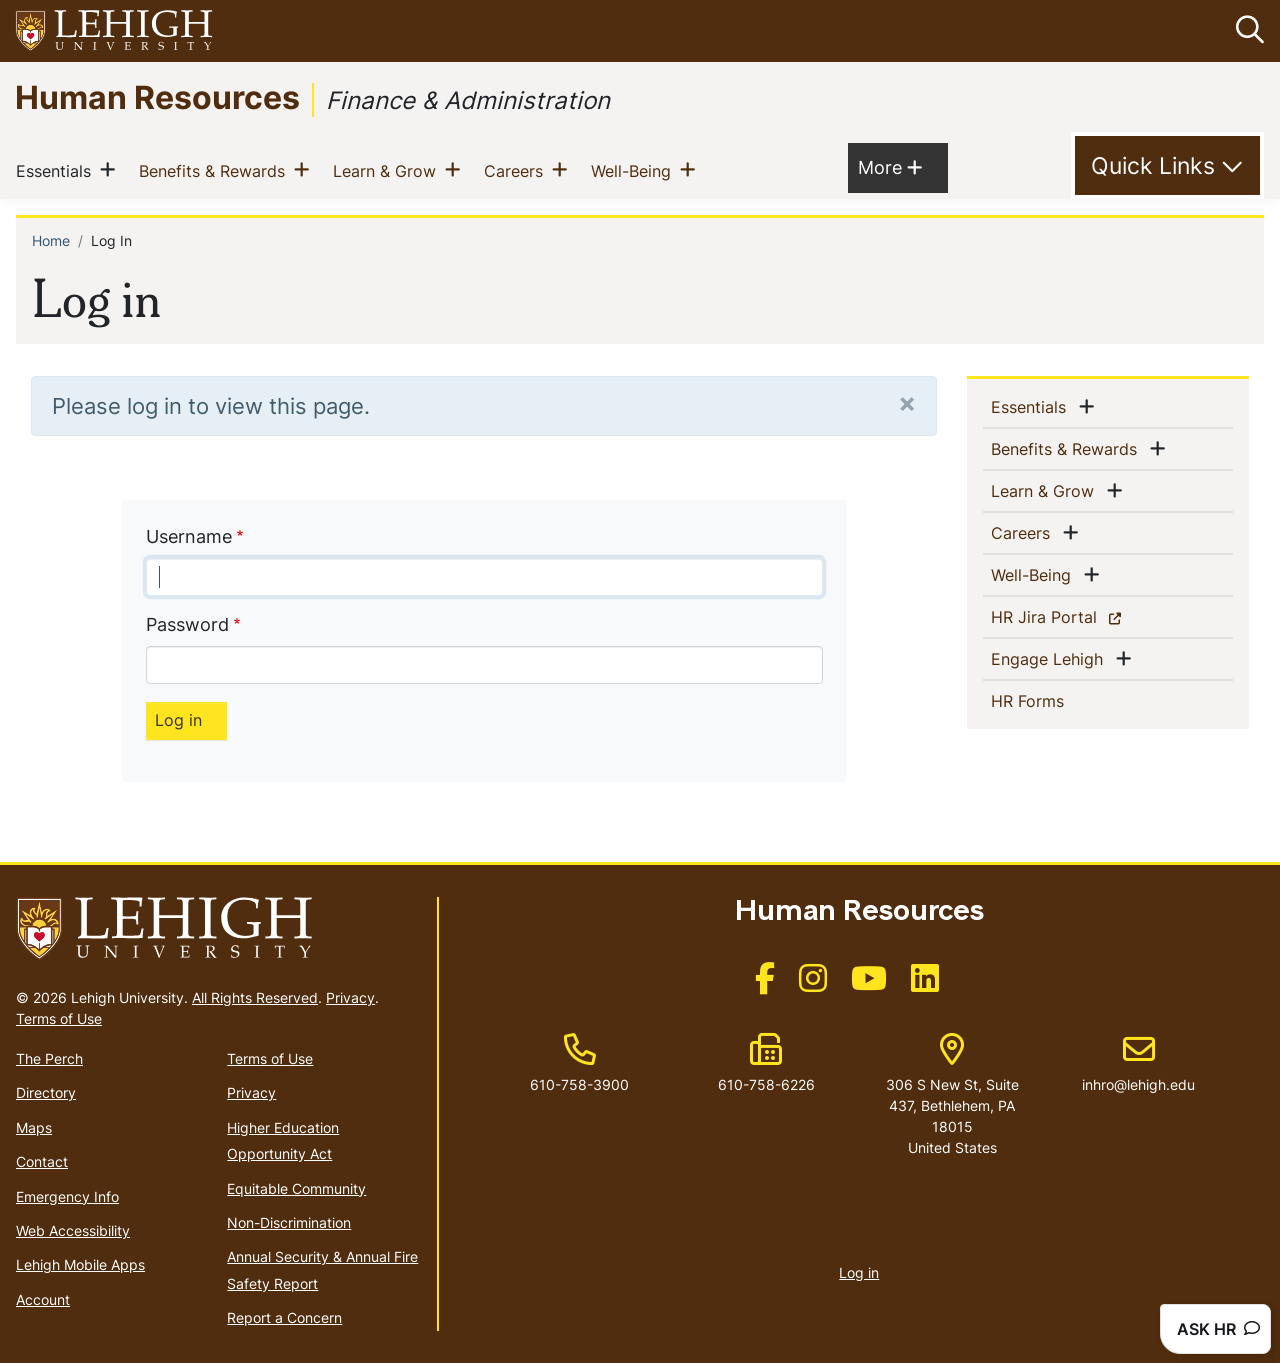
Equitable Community (296, 1187)
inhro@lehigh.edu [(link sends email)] (1138, 1063)
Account (43, 1298)
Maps (34, 1127)
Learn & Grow (388, 169)
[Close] (907, 402)
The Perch (49, 1058)
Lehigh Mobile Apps (80, 1264)
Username (189, 535)
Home (51, 239)
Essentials (57, 169)
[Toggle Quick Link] (1167, 166)
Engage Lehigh (1051, 658)
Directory (46, 1092)
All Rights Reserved (255, 997)
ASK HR (1218, 1329)
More (890, 165)
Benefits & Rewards (216, 169)
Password (187, 624)
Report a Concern (284, 1317)
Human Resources (157, 96)
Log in (859, 1271)
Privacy (350, 997)
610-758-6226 (766, 1083)
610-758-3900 (579, 1083)
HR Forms (1060, 700)
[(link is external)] (765, 984)
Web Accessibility (73, 1230)
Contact (42, 1161)
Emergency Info (67, 1195)
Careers (517, 169)
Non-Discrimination (289, 1222)
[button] (1246, 31)
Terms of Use (59, 1018)
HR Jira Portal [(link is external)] (1079, 616)
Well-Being (635, 169)
